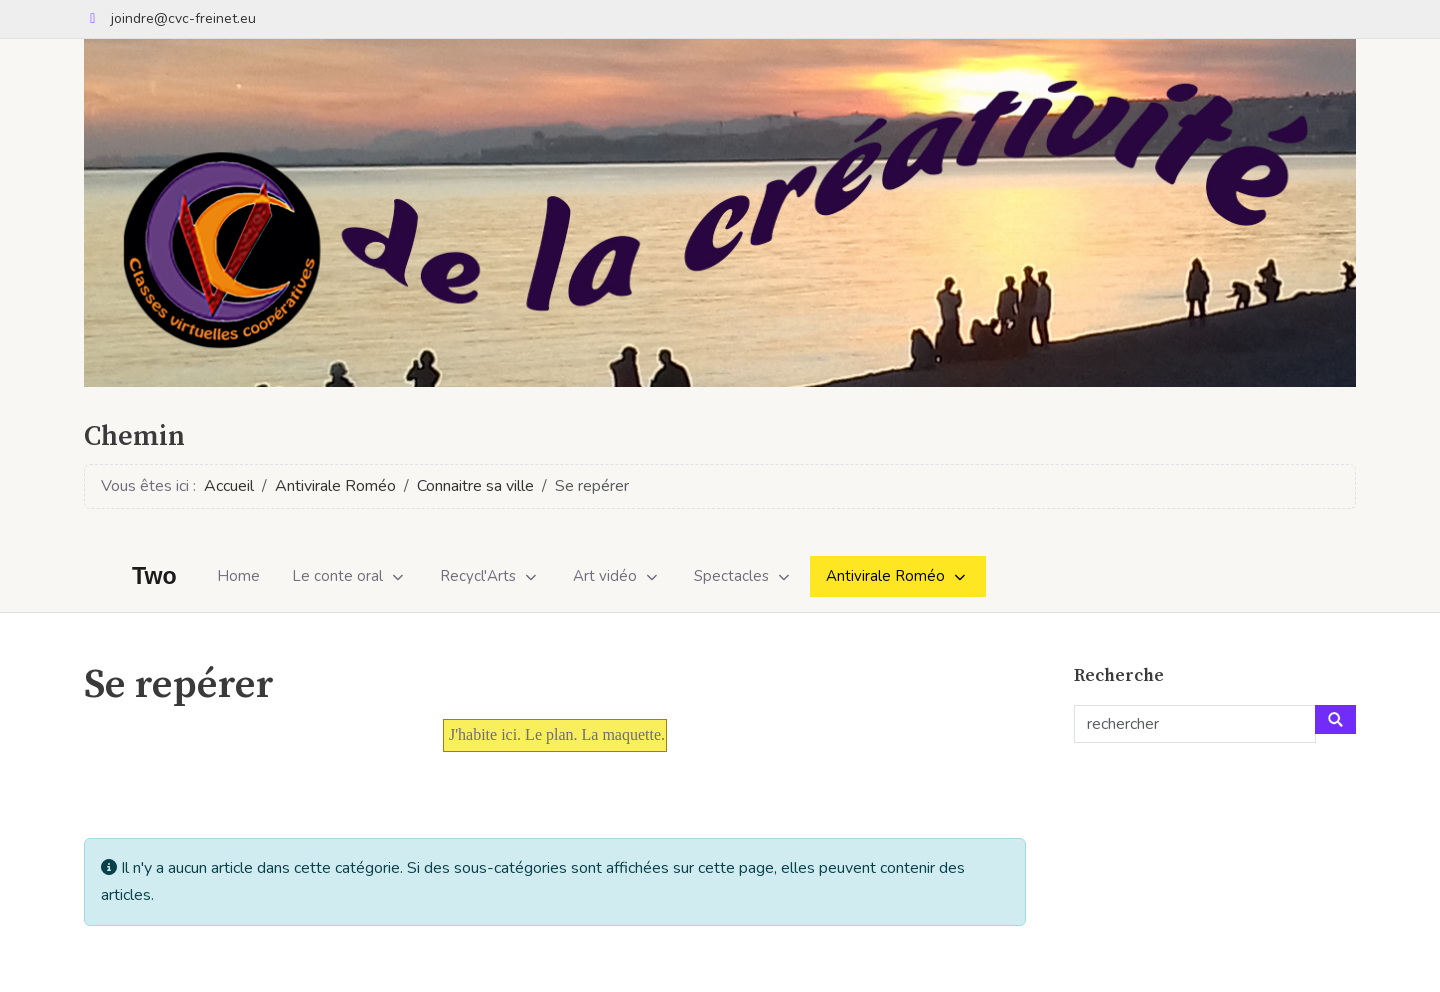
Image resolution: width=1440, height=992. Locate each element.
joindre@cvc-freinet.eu (183, 18)
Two (154, 576)
